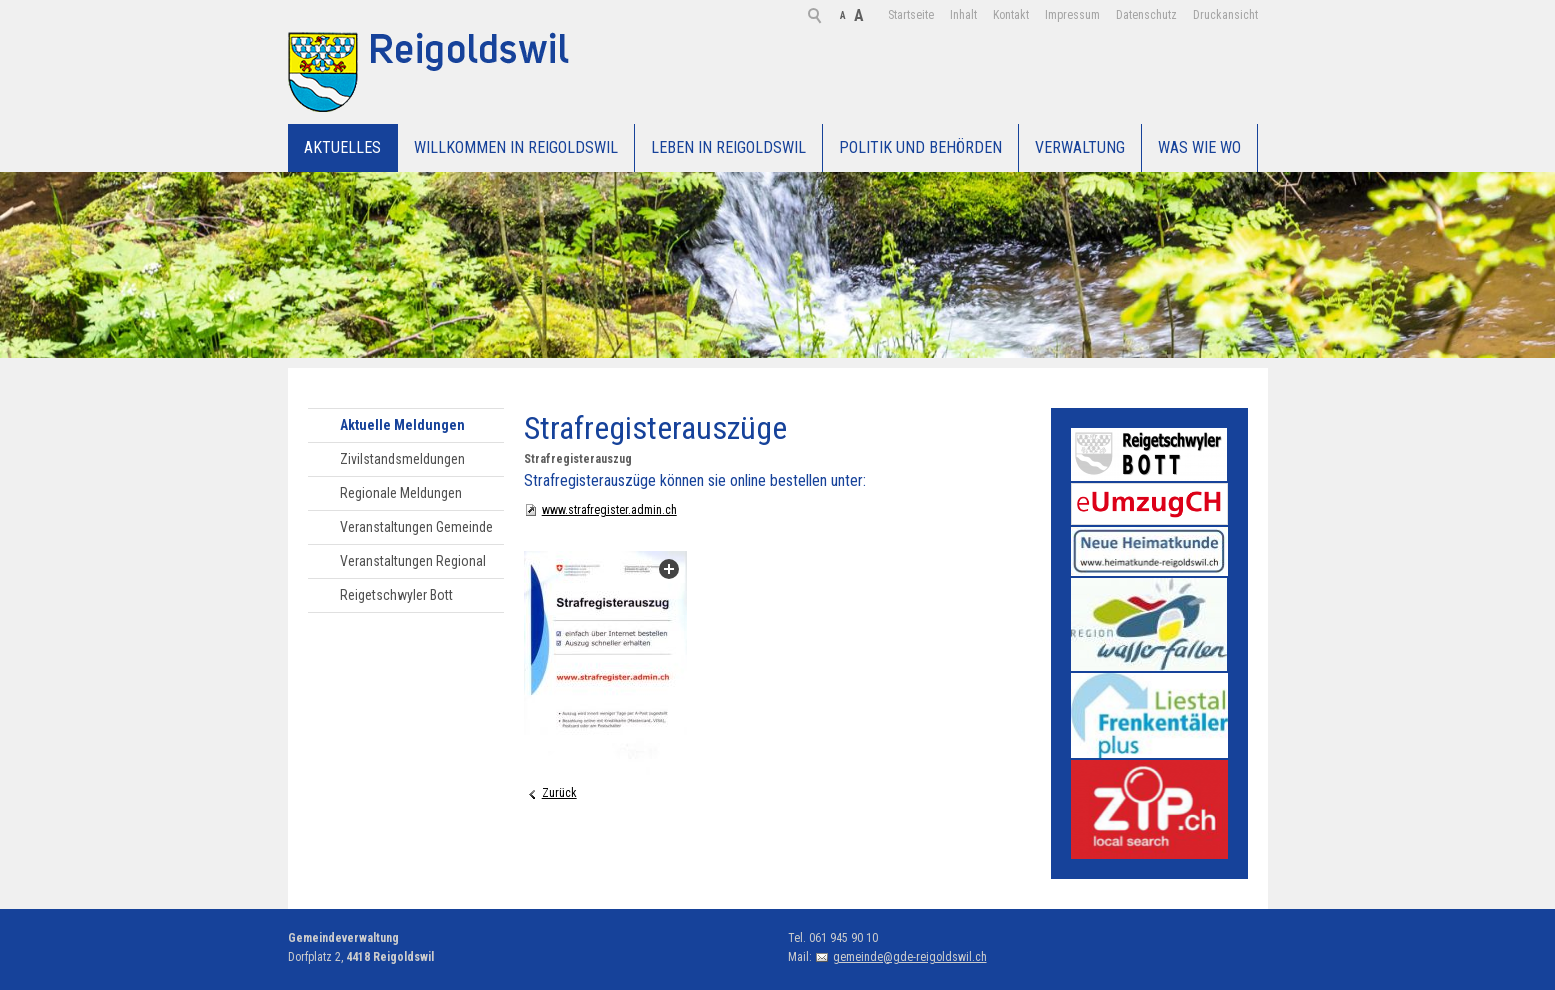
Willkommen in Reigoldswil (516, 147)
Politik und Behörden (920, 147)
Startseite (837, 15)
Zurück (559, 793)
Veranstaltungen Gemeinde (416, 527)
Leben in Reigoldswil (728, 147)
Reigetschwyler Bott (396, 595)
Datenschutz (1072, 15)
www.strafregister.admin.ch (609, 510)
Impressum (998, 15)
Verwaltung (1080, 147)
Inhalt (889, 15)
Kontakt (937, 15)
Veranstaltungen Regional (413, 561)
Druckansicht (1151, 15)
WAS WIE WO (1199, 147)
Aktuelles (342, 147)
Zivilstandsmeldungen (402, 459)
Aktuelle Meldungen (402, 425)
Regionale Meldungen (401, 493)
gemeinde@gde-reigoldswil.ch (910, 957)
